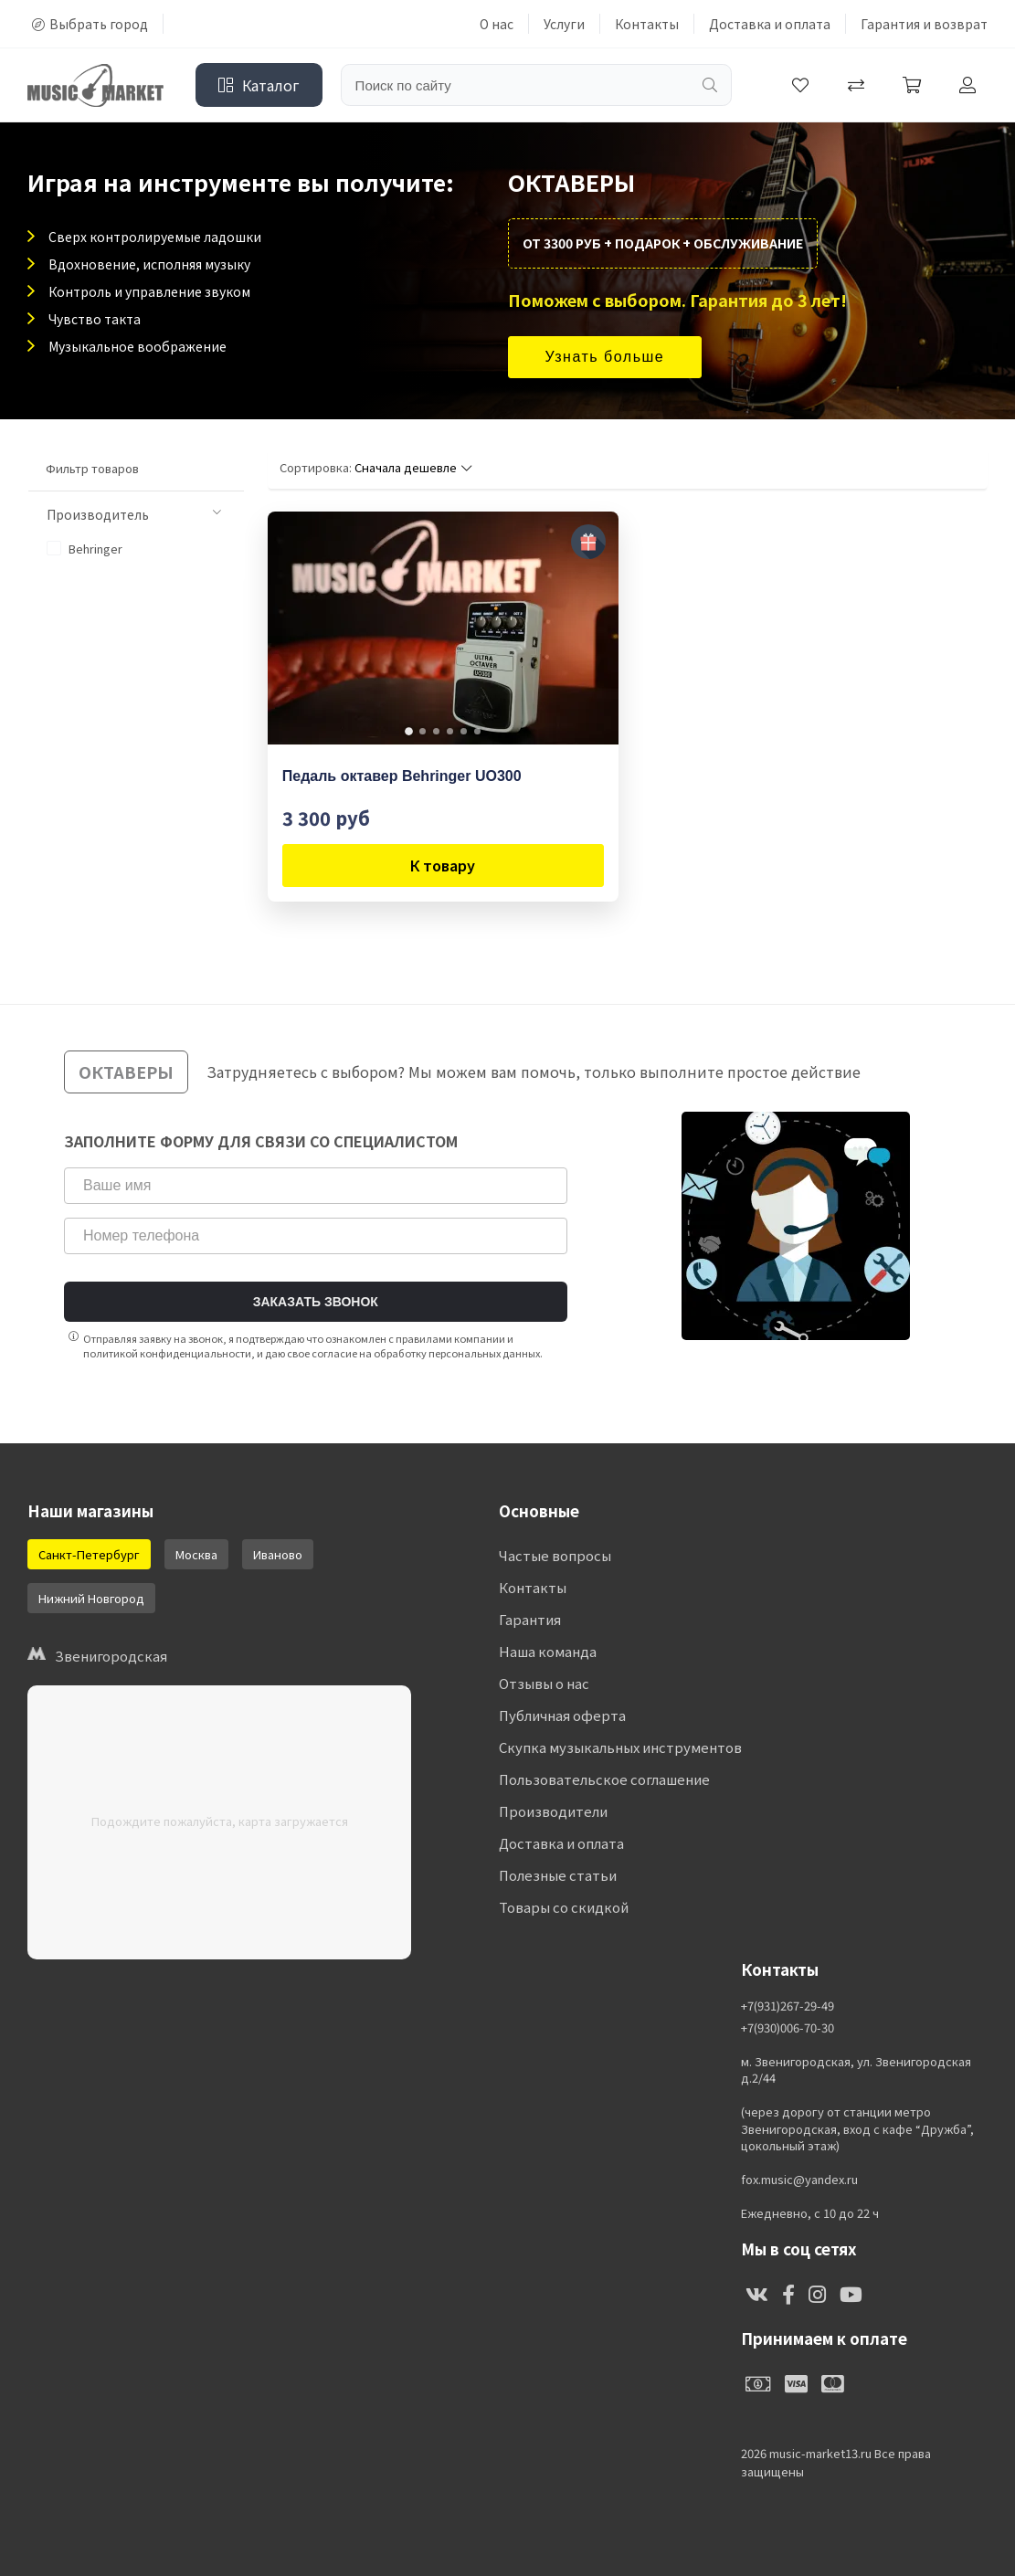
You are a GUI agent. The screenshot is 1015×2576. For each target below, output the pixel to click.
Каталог (259, 85)
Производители (553, 1811)
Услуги (564, 24)
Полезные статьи (558, 1874)
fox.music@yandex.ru (799, 2179)
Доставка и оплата (769, 24)
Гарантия (530, 1619)
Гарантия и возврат (924, 24)
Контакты (647, 24)
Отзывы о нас (544, 1683)
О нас (496, 24)
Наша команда (548, 1651)
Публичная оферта (562, 1715)
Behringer (84, 548)
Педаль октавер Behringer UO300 (402, 776)
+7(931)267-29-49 (787, 2006)
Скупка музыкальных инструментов (620, 1747)
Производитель (134, 514)
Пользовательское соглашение (604, 1779)
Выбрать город (90, 24)
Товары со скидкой (564, 1906)
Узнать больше (605, 356)
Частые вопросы (555, 1555)
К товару (442, 865)
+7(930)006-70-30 (787, 2028)
